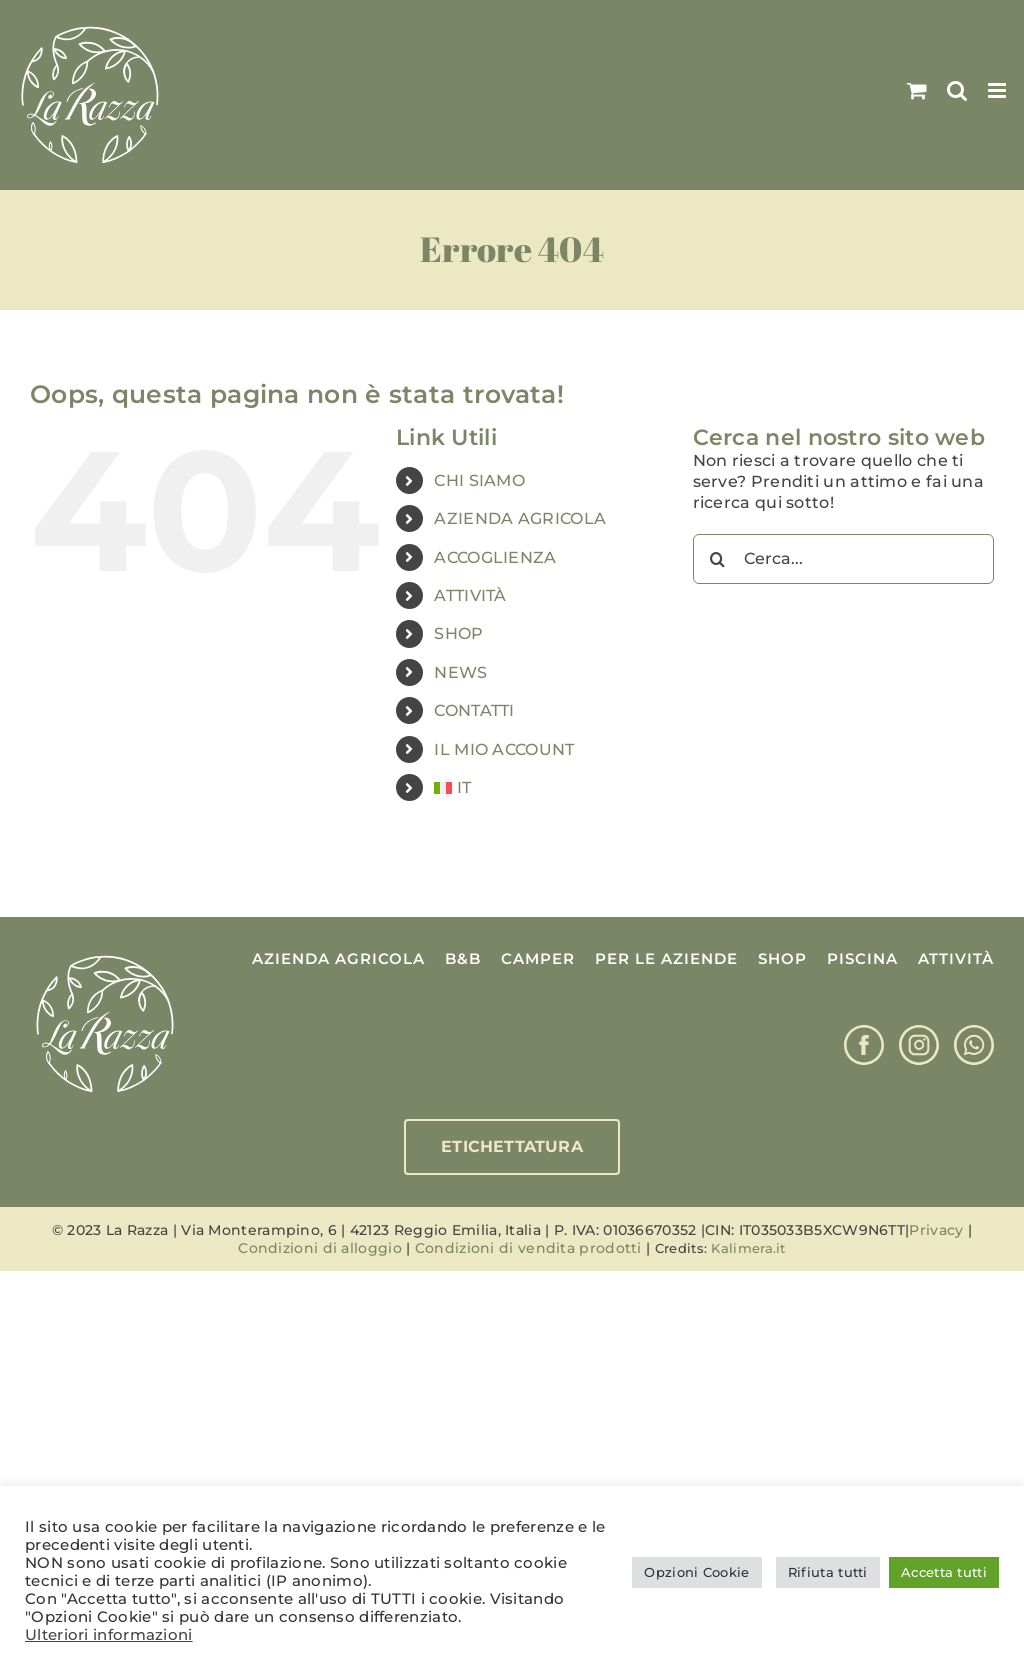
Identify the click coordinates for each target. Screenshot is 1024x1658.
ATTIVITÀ (470, 595)
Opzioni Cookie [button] (696, 1572)
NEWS (460, 672)
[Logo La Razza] (105, 956)
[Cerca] (718, 559)
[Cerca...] (843, 559)
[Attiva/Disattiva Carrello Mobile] (917, 90)
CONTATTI (474, 710)
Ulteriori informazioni (109, 1635)
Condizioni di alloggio (320, 1248)
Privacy (936, 1230)
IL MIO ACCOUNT (504, 749)
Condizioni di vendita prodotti (528, 1248)
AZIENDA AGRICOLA (520, 518)
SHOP (458, 633)
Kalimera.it (748, 1248)
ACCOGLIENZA (495, 557)
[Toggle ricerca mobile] (957, 90)
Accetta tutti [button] (944, 1572)
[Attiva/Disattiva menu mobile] (998, 90)
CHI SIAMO (479, 480)
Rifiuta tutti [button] (828, 1572)
